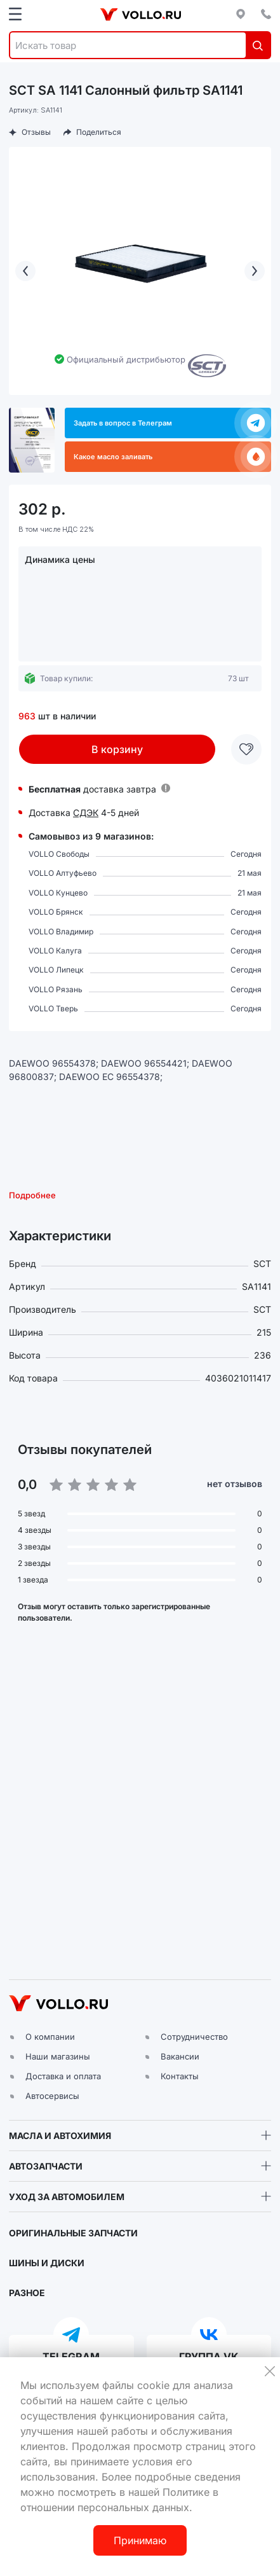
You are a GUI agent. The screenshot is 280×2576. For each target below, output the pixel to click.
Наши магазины (57, 2056)
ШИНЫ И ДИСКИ (46, 2262)
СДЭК (85, 812)
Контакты (180, 2076)
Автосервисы (52, 2096)
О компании (50, 2037)
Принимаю (140, 2540)
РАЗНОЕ (27, 2292)
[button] (140, 1810)
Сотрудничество (194, 2037)
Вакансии (180, 2056)
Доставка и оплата (63, 2076)
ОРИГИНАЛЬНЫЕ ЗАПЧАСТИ (73, 2232)
